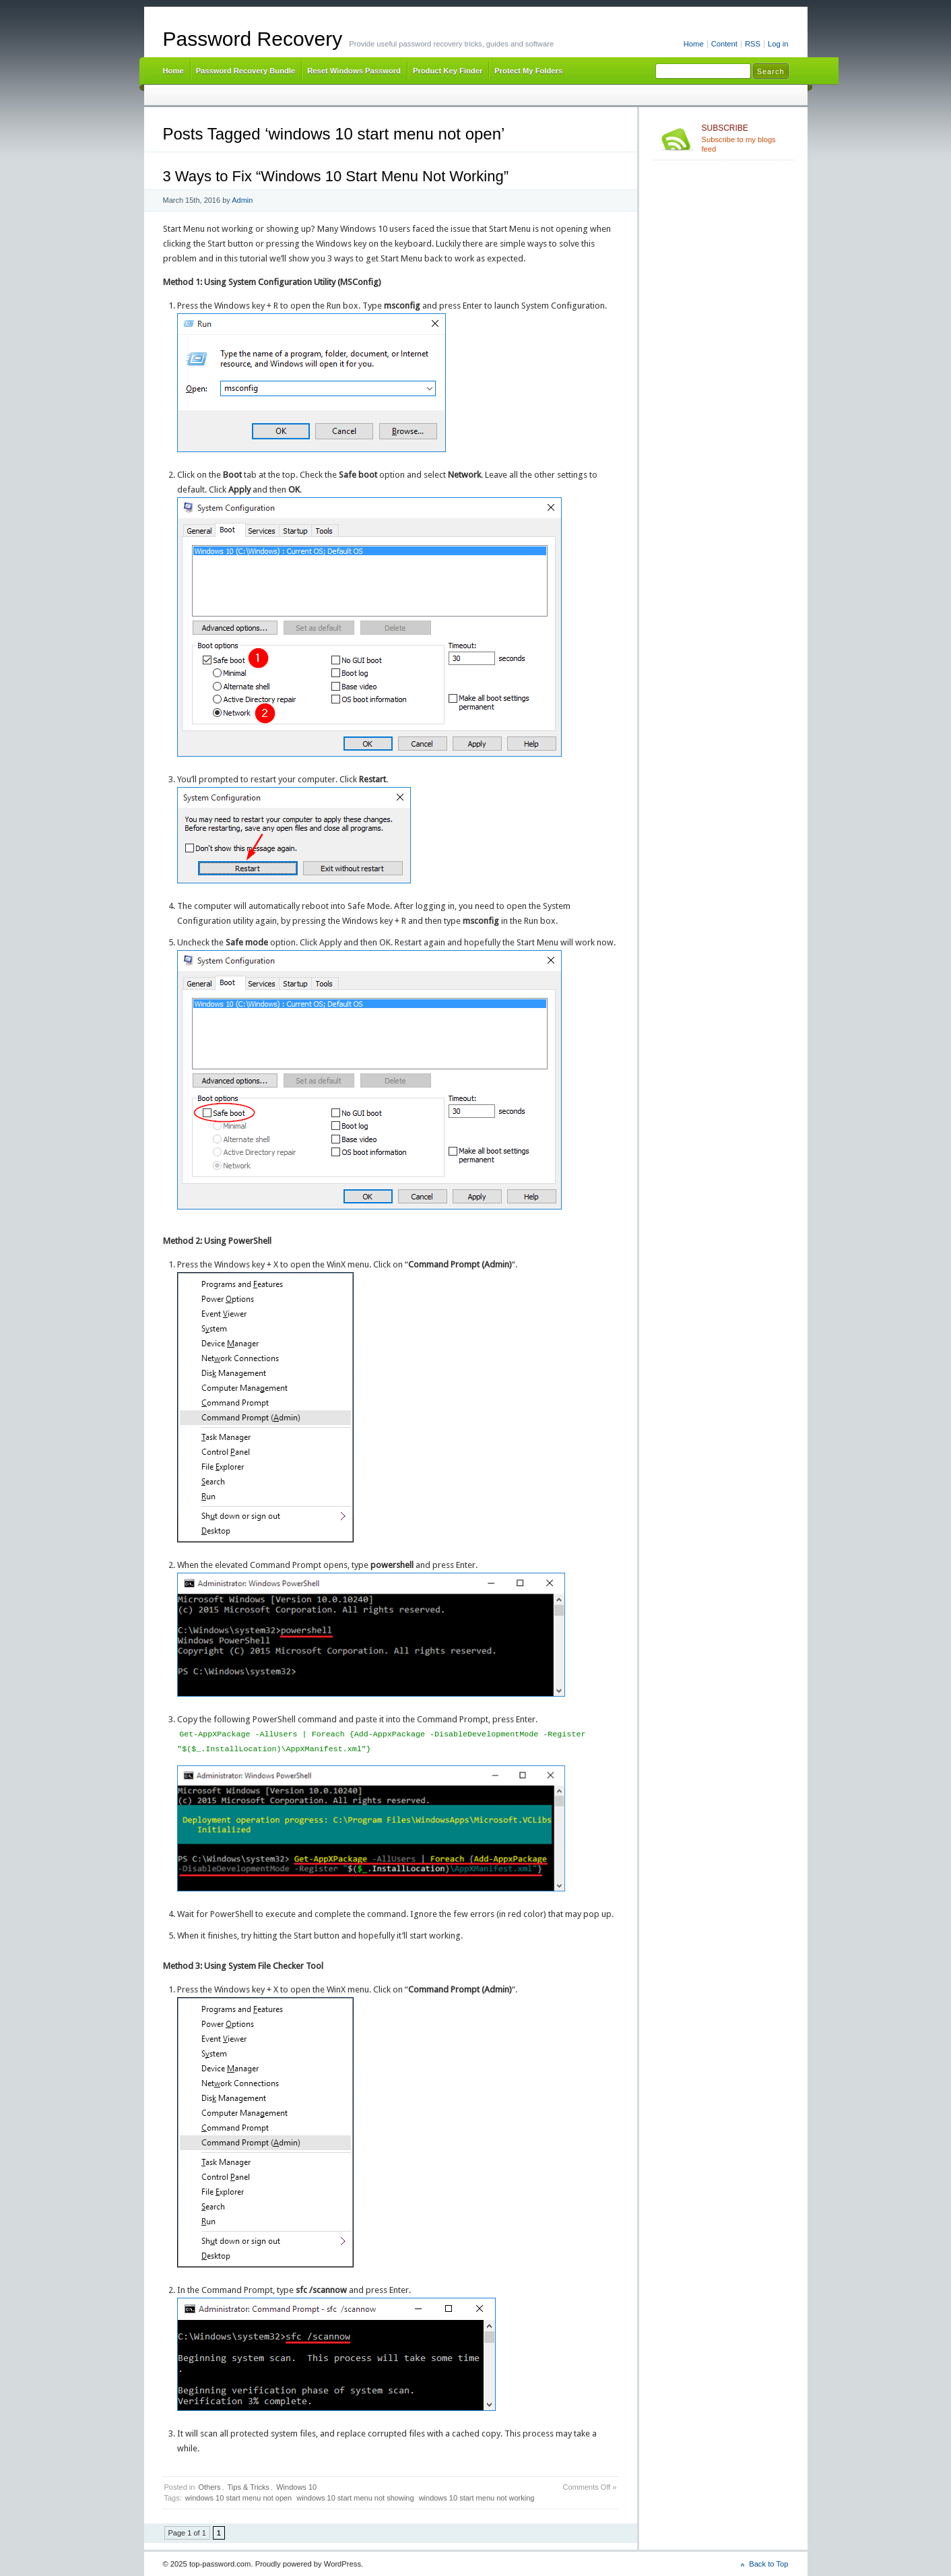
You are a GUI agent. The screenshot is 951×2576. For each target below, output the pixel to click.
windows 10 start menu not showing (355, 2498)
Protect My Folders (528, 71)
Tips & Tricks (249, 2487)
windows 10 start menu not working (477, 2498)
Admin (242, 200)
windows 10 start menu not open (238, 2498)
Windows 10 (296, 2487)
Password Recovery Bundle (246, 71)
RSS (752, 44)
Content (724, 44)
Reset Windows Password (354, 71)
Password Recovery (253, 39)
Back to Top (768, 2564)
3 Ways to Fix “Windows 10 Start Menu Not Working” (336, 176)
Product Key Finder (447, 71)
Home (694, 44)
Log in (778, 44)
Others (209, 2487)
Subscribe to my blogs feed (745, 138)
